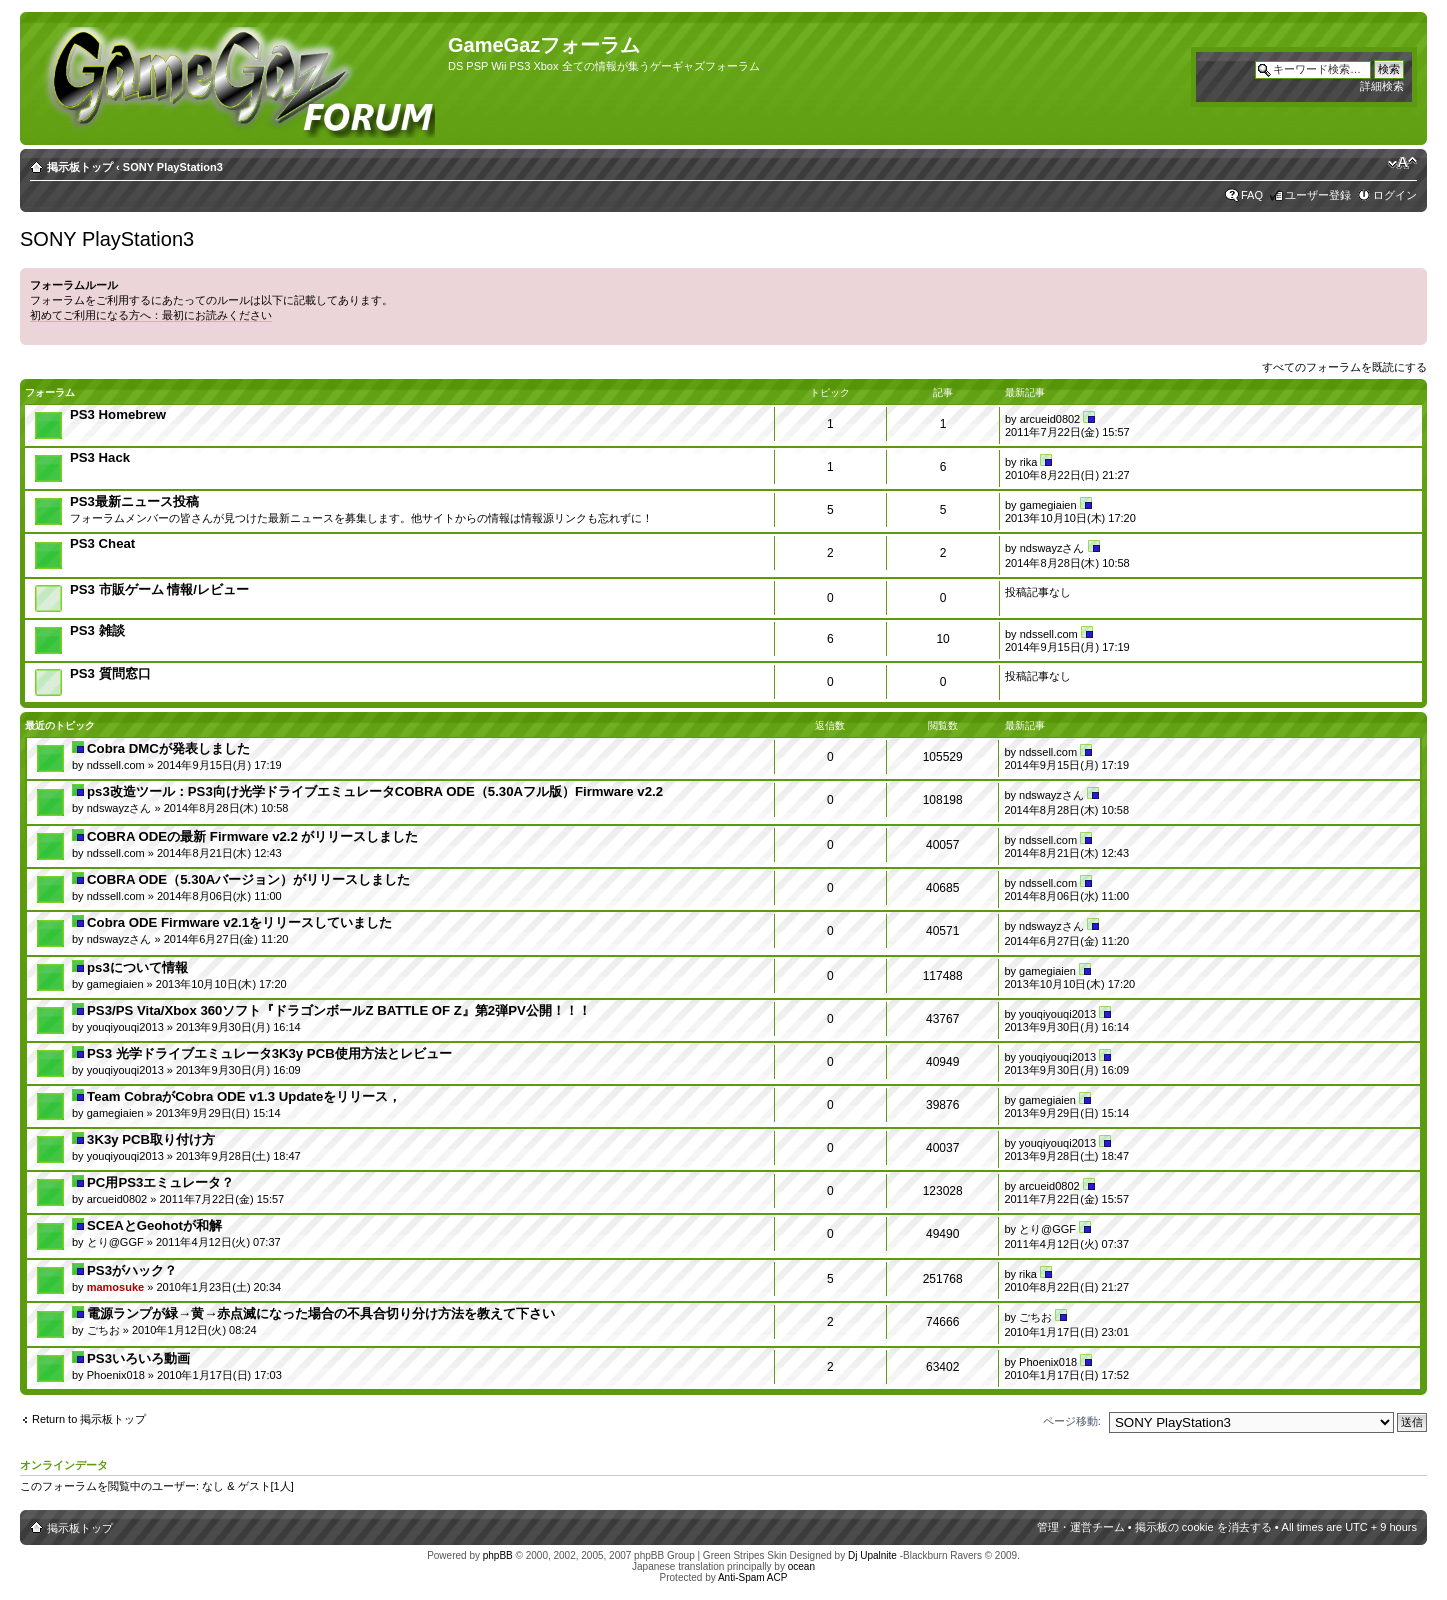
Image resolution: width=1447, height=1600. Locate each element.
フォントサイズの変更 (1402, 163)
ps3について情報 (137, 967)
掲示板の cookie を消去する (1203, 1527)
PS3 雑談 (97, 630)
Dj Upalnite (872, 1555)
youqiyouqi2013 (125, 1027)
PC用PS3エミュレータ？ (160, 1182)
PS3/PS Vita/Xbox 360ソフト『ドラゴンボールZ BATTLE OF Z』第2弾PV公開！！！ (339, 1010)
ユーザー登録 (1318, 195)
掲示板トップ (80, 167)
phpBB (498, 1555)
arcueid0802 (1050, 419)
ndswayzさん (1052, 548)
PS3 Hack (100, 457)
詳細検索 (1382, 86)
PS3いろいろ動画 (138, 1358)
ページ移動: (1072, 1421)
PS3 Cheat (102, 543)
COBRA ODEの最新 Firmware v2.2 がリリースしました (252, 836)
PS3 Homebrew (118, 414)
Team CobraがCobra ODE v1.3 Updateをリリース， (244, 1096)
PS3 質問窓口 (110, 673)
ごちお (103, 1330)
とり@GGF (115, 1242)
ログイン (1395, 195)
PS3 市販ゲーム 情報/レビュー (159, 589)
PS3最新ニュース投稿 (134, 501)
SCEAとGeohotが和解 (154, 1225)
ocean (801, 1566)
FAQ (1252, 195)
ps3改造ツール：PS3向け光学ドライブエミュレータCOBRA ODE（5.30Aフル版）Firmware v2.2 (375, 791)
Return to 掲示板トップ (89, 1419)
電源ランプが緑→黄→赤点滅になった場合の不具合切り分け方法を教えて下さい (321, 1313)
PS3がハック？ (132, 1270)
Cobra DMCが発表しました (168, 748)
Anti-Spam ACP (752, 1577)
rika (1029, 462)
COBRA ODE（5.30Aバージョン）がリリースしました (248, 879)
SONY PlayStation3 (173, 167)
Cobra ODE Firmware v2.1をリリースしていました (239, 922)
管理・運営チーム (1081, 1527)
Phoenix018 (116, 1375)
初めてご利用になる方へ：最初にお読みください (151, 315)
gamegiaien (1048, 505)
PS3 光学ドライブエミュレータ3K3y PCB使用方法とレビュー (269, 1053)
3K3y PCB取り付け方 (151, 1139)
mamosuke (115, 1287)
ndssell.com (1049, 634)
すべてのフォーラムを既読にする (1344, 367)
